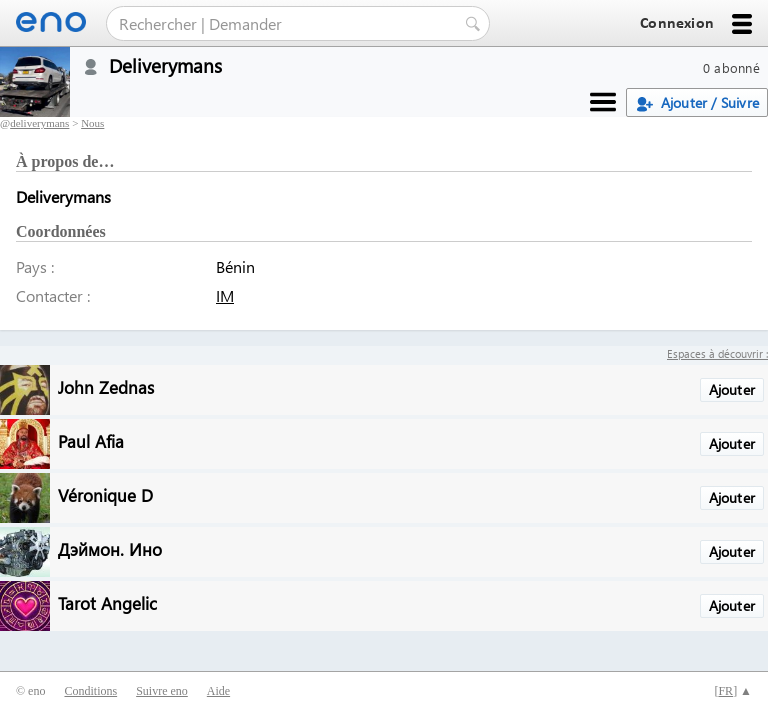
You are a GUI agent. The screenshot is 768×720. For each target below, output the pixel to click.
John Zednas (106, 386)
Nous (92, 123)
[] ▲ (733, 691)
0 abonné (731, 67)
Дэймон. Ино (110, 548)
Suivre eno (162, 691)
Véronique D (105, 494)
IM (225, 295)
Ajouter (732, 389)
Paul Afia (91, 440)
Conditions (90, 691)
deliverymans (39, 123)
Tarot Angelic (107, 602)
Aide (218, 691)
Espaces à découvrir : (717, 353)
